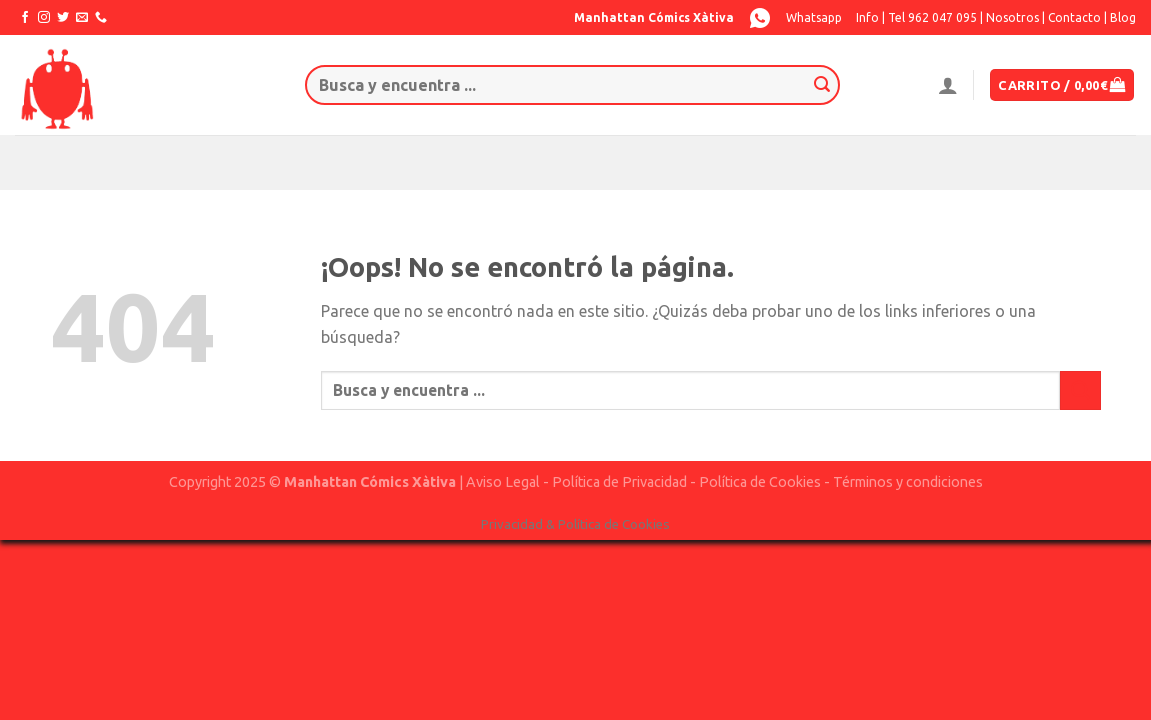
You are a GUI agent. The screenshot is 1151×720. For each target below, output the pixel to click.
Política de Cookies (760, 482)
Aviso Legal (503, 482)
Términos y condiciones (908, 482)
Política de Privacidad (619, 482)
